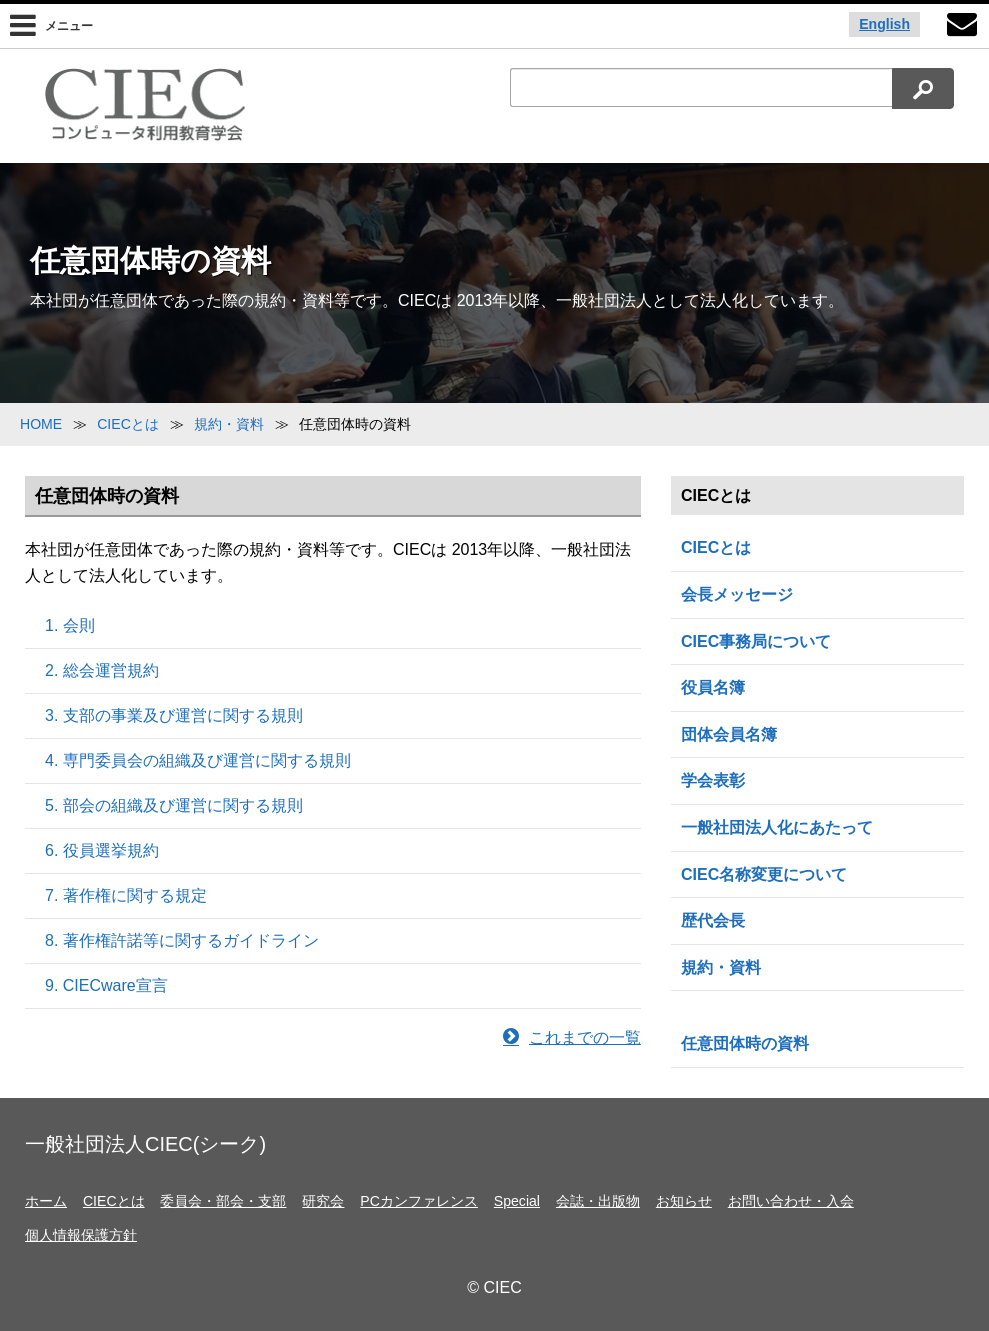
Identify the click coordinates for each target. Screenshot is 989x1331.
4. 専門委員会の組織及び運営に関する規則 (198, 760)
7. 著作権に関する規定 (126, 895)
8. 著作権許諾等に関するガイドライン (182, 940)
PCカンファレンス (419, 1201)
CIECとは (716, 547)
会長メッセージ (737, 594)
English (884, 24)
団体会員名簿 (729, 734)
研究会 (323, 1201)
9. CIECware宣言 (106, 985)
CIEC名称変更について (764, 874)
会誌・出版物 (598, 1201)
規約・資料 (721, 967)
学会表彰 (713, 780)
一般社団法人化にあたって (777, 827)
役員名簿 (713, 687)
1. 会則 (70, 625)
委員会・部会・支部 (223, 1201)
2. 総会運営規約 (102, 670)
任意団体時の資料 (745, 1043)
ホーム (46, 1201)
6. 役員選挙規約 (102, 850)
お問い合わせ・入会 (791, 1201)
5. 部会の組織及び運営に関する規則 (174, 805)
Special (517, 1201)
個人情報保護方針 (81, 1235)
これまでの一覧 (572, 1037)
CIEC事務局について (756, 641)
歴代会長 (713, 920)
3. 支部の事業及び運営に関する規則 (174, 715)
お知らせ (684, 1201)
